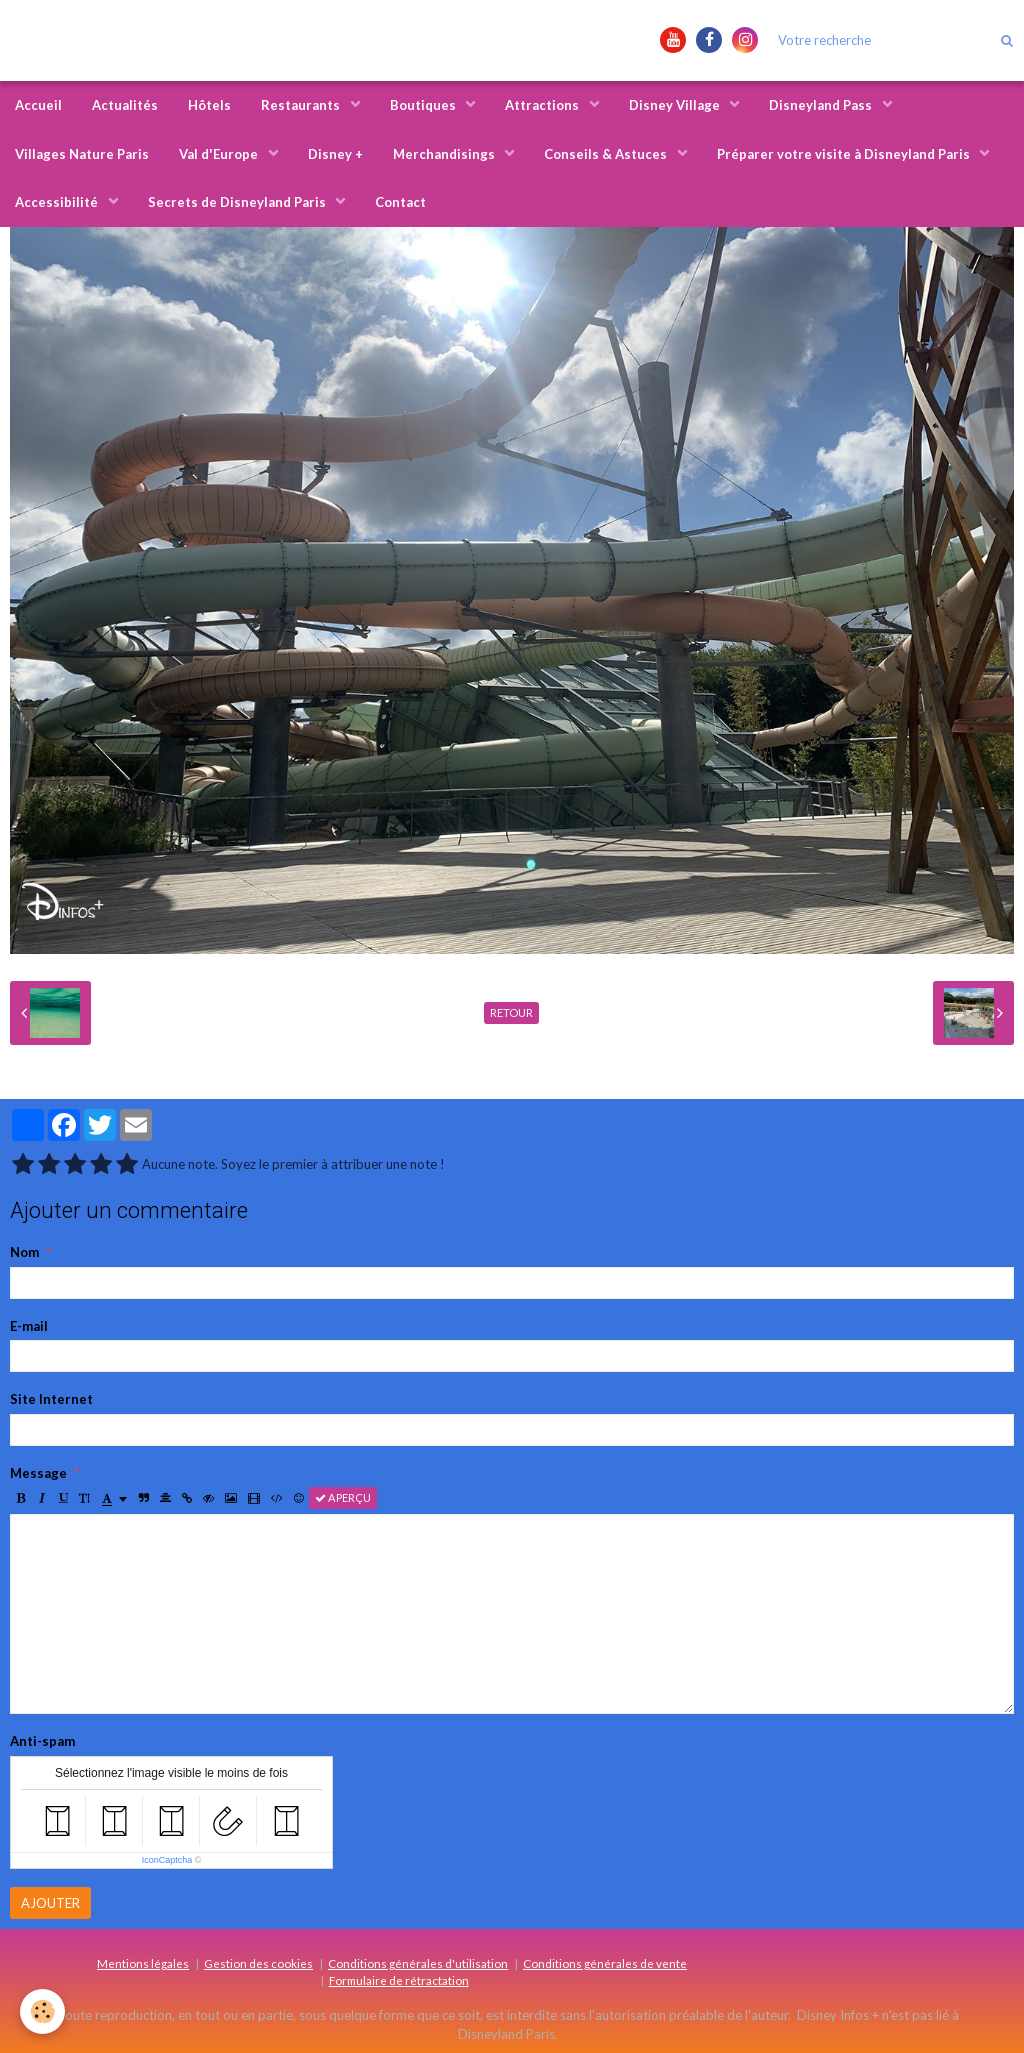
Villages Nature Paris (82, 154)
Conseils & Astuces (607, 154)
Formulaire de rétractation (399, 1980)
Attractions (543, 105)
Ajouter (50, 1903)
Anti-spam (42, 1741)
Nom (24, 1252)
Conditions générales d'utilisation (418, 1963)
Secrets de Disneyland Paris (238, 202)
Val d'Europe (220, 154)
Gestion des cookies (258, 1963)
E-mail (29, 1326)
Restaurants (302, 105)
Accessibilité (58, 202)
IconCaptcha (167, 1860)
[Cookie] (42, 2011)
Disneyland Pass (822, 105)
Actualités (125, 105)
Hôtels (209, 105)
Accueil (38, 105)
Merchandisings (445, 154)
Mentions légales (143, 1963)
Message (38, 1473)
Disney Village (676, 105)
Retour (511, 1012)
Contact (400, 202)
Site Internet (51, 1399)
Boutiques (424, 105)
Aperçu (343, 1497)
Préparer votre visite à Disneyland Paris (845, 154)
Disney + (335, 154)
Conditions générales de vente (605, 1963)
